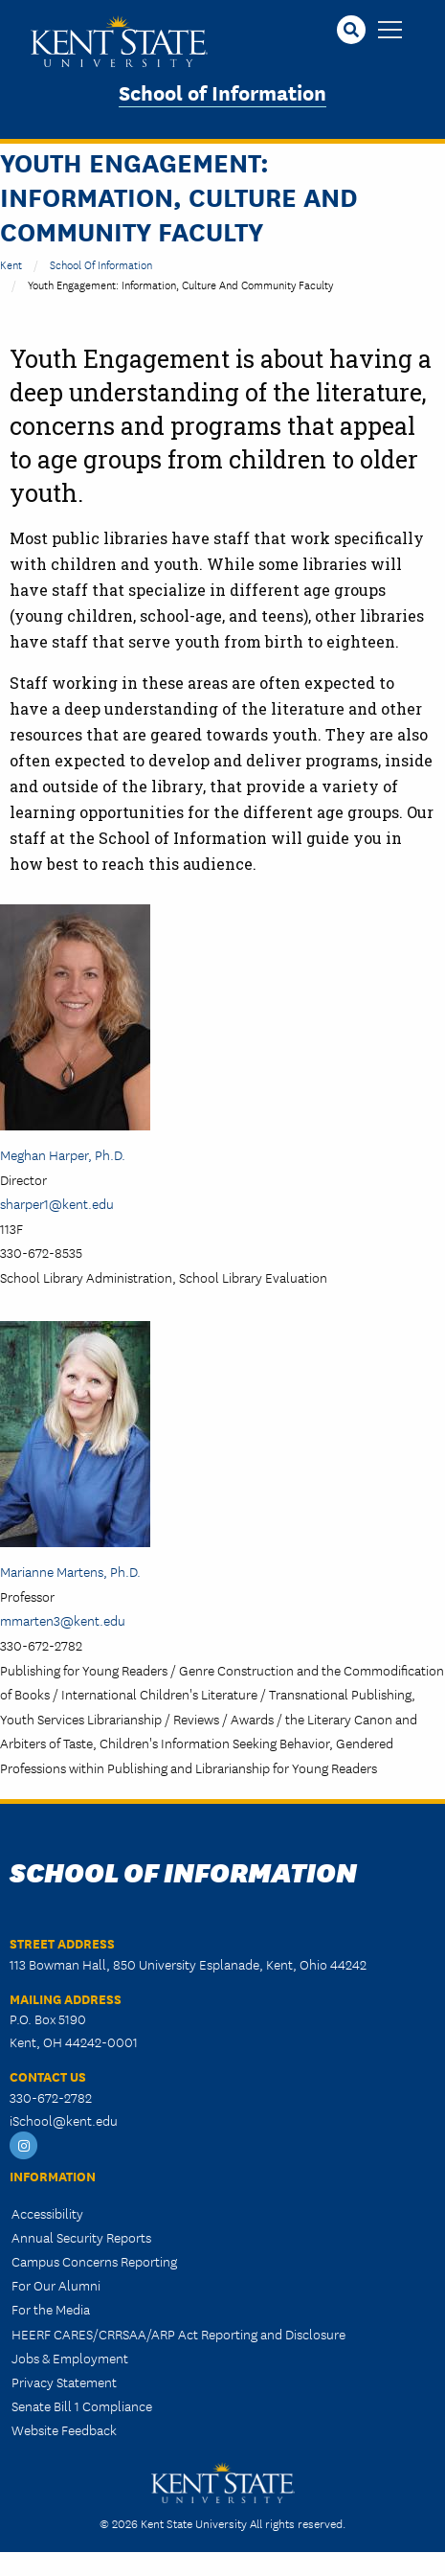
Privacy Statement (64, 2381)
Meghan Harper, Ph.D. (62, 1154)
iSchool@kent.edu (64, 2120)
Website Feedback (64, 2429)
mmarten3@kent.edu (62, 1619)
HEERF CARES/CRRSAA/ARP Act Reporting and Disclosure (178, 2333)
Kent (11, 264)
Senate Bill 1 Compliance (81, 2405)
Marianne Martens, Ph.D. (70, 1571)
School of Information (222, 91)
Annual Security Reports (81, 2236)
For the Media (50, 2308)
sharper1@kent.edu (57, 1203)
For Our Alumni (55, 2284)
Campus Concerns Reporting (94, 2260)
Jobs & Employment (69, 2357)
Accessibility (47, 2212)
